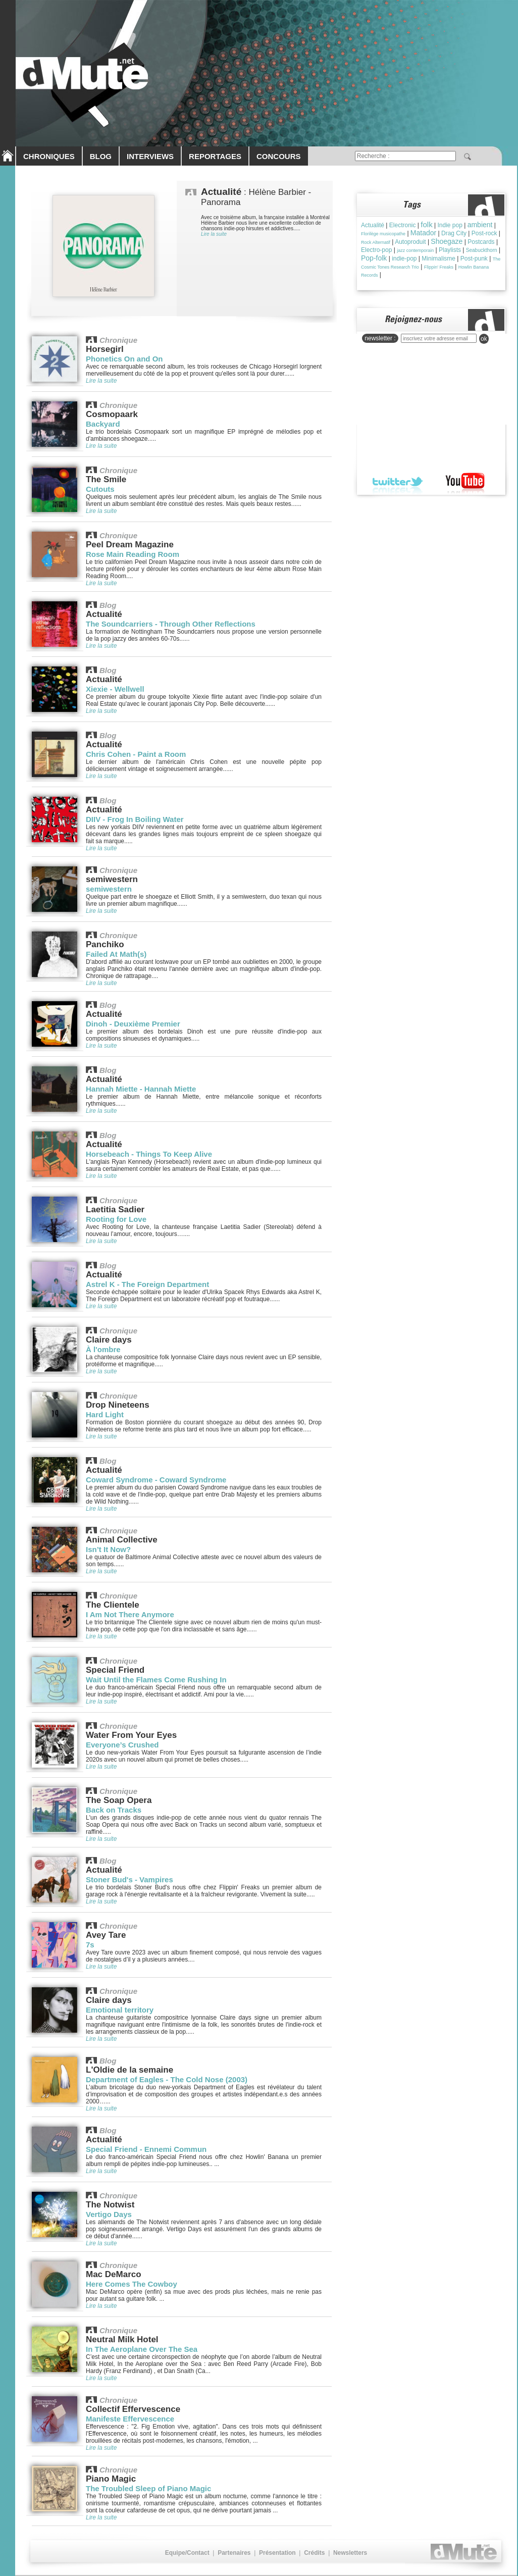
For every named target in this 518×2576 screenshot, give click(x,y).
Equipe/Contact (187, 2552)
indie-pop (404, 258)
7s (90, 1944)
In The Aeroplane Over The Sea (141, 2349)
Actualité (372, 225)
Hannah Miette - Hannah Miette (141, 1089)
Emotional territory (119, 2009)
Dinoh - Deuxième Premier (133, 1023)
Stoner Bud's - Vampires (129, 1879)
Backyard (103, 424)
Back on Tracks (113, 1810)
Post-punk (474, 258)
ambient (480, 225)
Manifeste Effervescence (130, 2418)
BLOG (101, 156)
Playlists (450, 249)
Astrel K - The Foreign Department (147, 1284)
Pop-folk (374, 258)
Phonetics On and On (124, 358)
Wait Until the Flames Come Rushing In (156, 1679)
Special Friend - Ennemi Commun (146, 2149)
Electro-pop (376, 249)
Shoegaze (446, 241)
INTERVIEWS (150, 156)
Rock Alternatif (375, 242)
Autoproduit (410, 241)
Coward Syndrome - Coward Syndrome (156, 1479)
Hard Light (105, 1414)
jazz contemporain (415, 250)
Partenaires (234, 2552)
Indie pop (449, 225)
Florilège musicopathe (383, 233)
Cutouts (100, 489)
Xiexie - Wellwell (115, 689)
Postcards (481, 241)
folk (426, 224)
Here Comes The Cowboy (131, 2284)
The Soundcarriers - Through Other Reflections (170, 624)
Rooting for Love (116, 1219)
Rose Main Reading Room (132, 554)
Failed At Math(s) (116, 954)
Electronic (402, 225)
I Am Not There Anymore (130, 1614)
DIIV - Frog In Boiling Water (135, 819)
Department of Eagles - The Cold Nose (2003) (166, 2079)
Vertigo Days (109, 2214)
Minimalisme (438, 258)
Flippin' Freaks (438, 267)
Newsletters (350, 2552)
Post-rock (484, 233)
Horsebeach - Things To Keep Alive (149, 1154)
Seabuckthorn (481, 250)
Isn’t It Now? (108, 1549)
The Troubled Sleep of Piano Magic (148, 2488)
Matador (423, 233)
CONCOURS (278, 156)
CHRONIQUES (49, 156)
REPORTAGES (215, 156)
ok (484, 338)
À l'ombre (103, 1349)
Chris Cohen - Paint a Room (136, 754)
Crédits (314, 2552)
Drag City (454, 233)
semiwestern (109, 889)
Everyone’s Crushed (122, 1744)
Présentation (277, 2552)
